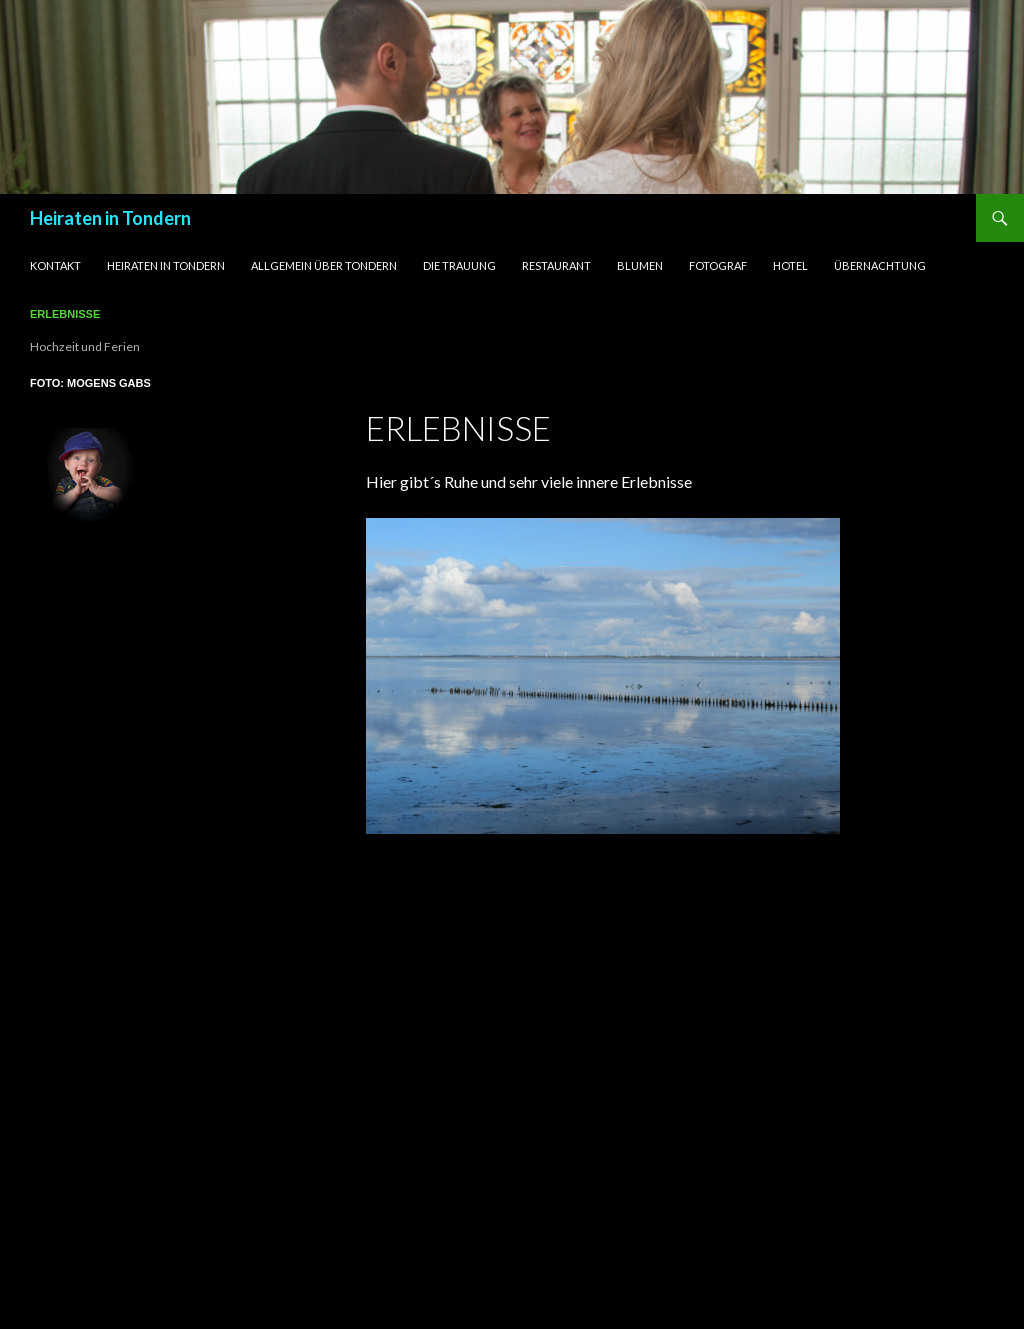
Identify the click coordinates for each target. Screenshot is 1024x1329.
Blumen (640, 265)
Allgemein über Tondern (324, 265)
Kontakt (55, 265)
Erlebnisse (65, 314)
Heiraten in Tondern (110, 218)
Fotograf (718, 265)
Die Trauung (459, 265)
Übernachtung (880, 265)
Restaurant (556, 265)
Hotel (790, 265)
